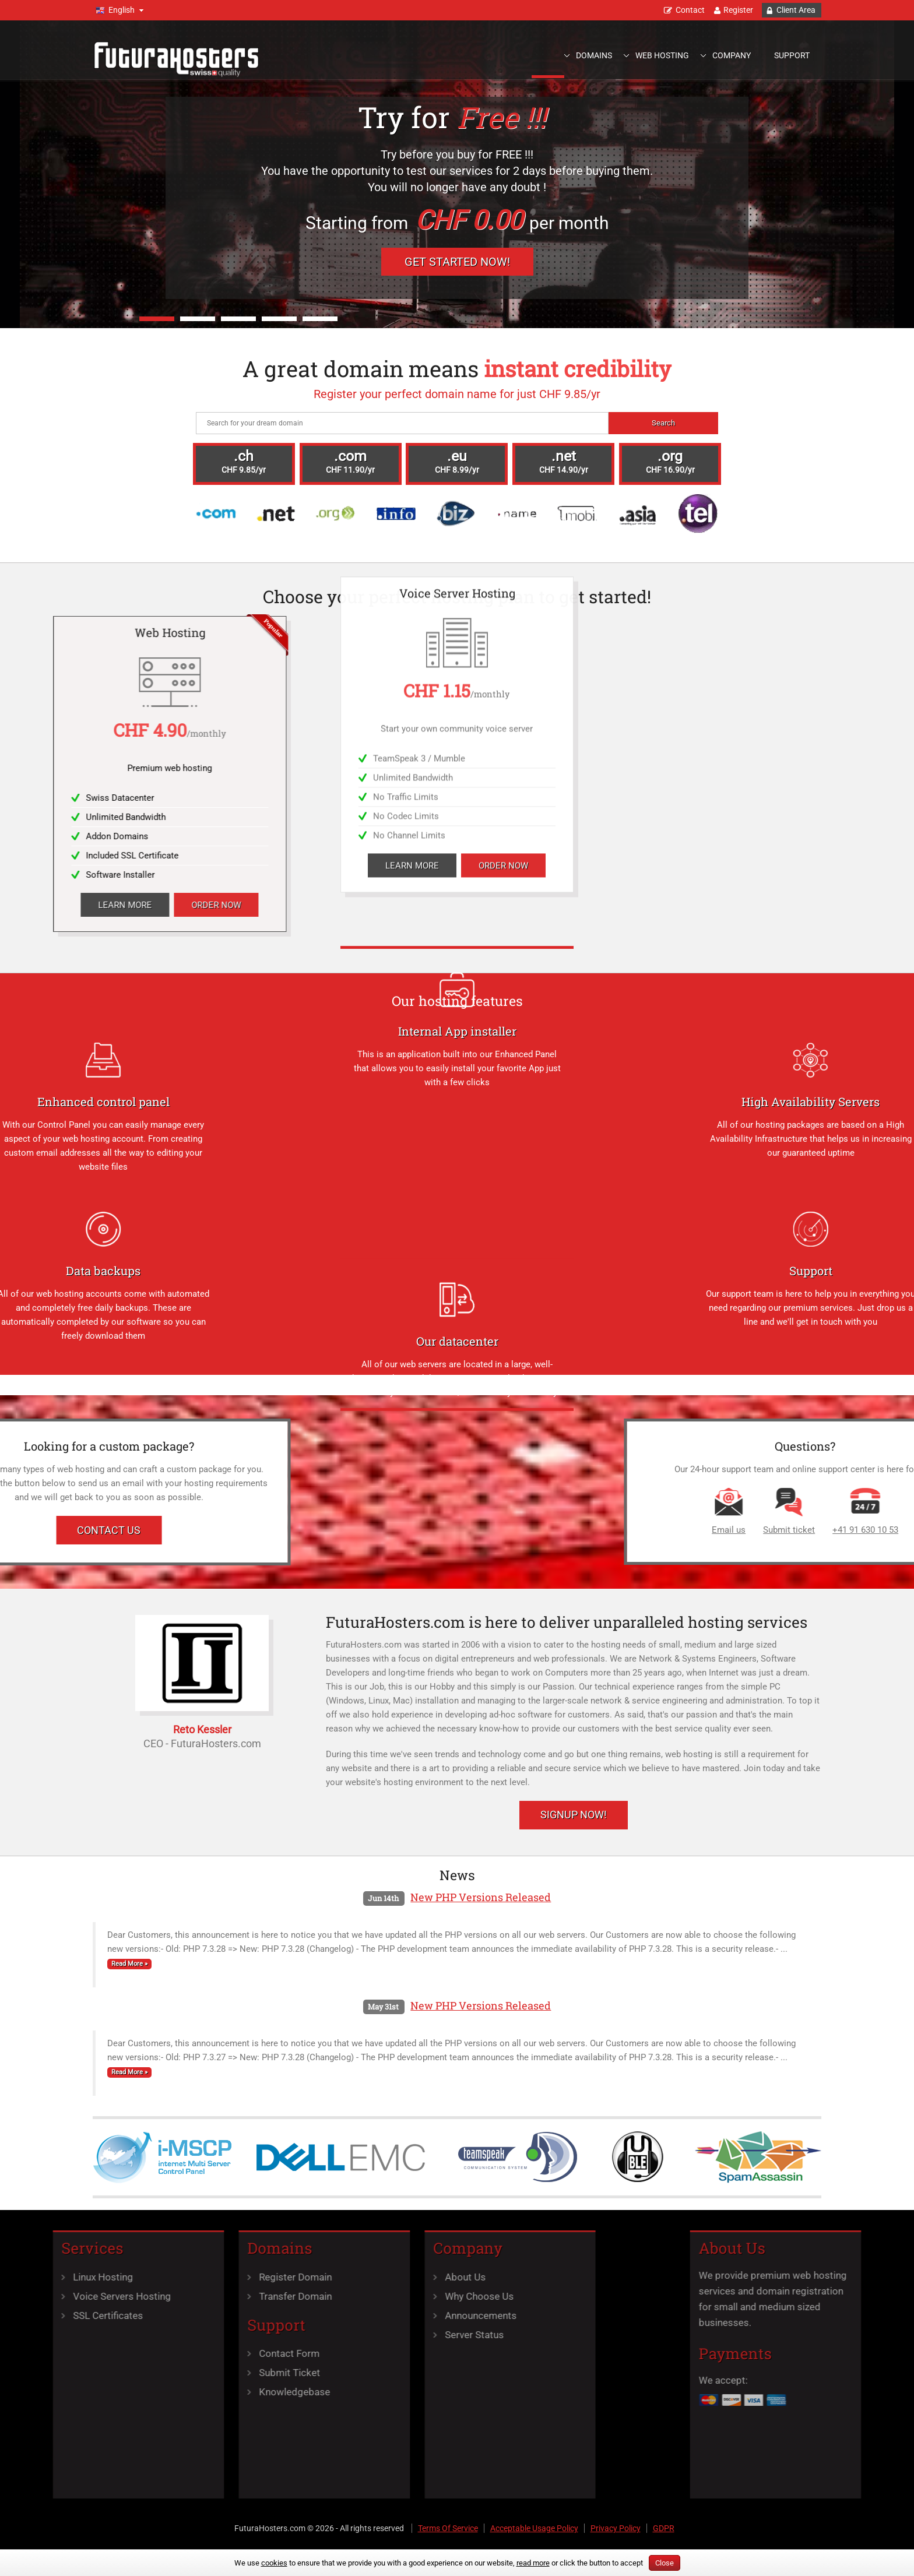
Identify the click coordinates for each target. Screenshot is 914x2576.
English (121, 10)
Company (731, 55)
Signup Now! (573, 1814)
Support (792, 55)
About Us (339, 2277)
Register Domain (169, 2277)
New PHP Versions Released (480, 1897)
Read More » (129, 1964)
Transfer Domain (169, 2296)
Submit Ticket (164, 2372)
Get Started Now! (457, 262)
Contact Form (163, 2353)
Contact (690, 10)
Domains (594, 55)
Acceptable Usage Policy (534, 2528)
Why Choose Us (353, 2296)
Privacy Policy (615, 2528)
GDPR (663, 2528)
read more (533, 2563)
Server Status (348, 2335)
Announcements (355, 2315)
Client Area (795, 10)
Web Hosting (662, 55)
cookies (274, 2563)
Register (738, 10)
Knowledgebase (169, 2392)
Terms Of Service (448, 2528)
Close (664, 2563)
